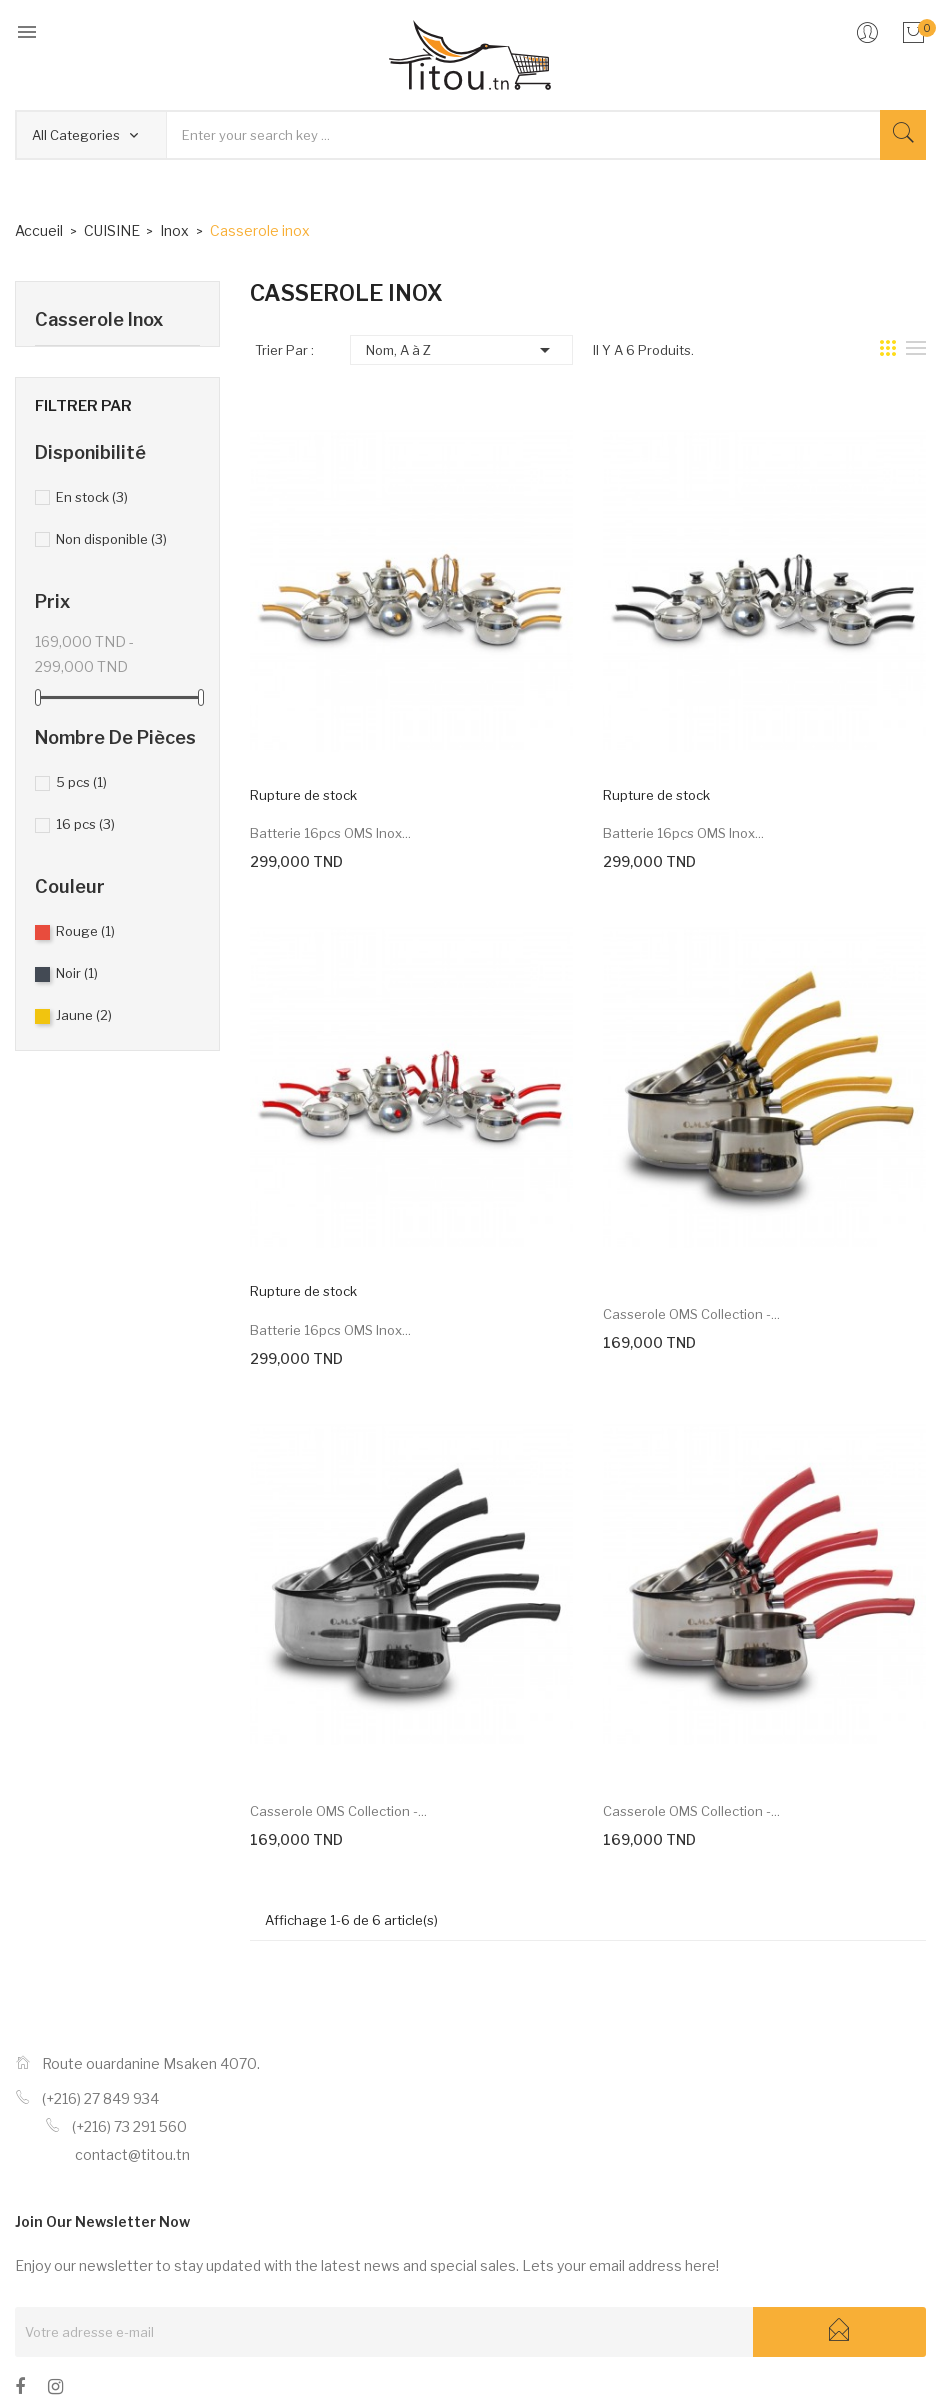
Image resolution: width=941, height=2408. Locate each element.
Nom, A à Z (461, 350)
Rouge (85, 931)
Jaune (84, 1015)
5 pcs (81, 782)
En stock (92, 497)
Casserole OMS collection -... (691, 1314)
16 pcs (85, 824)
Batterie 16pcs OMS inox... (330, 833)
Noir (77, 973)
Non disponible (111, 539)
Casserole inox (99, 319)
